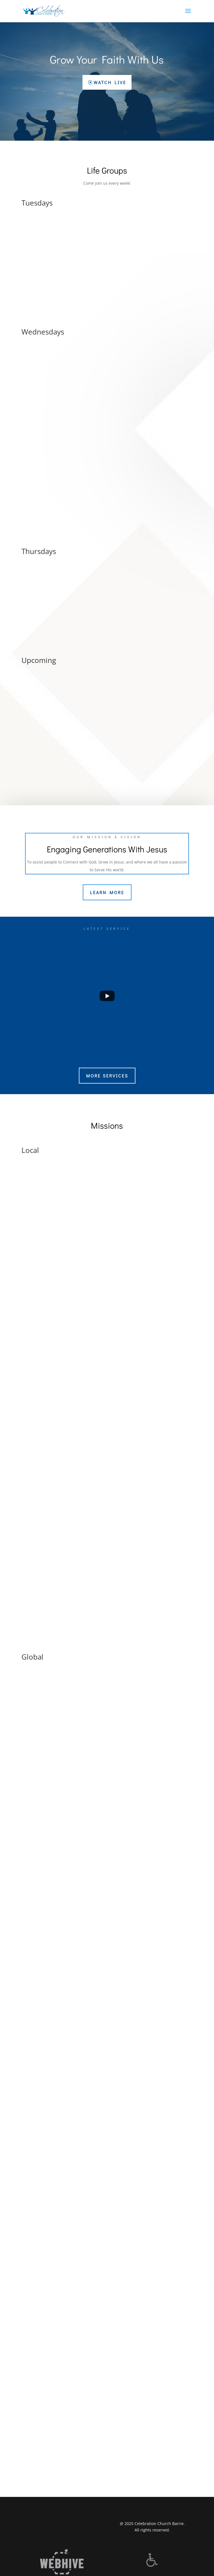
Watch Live (110, 82)
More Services (107, 1076)
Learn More (107, 892)
